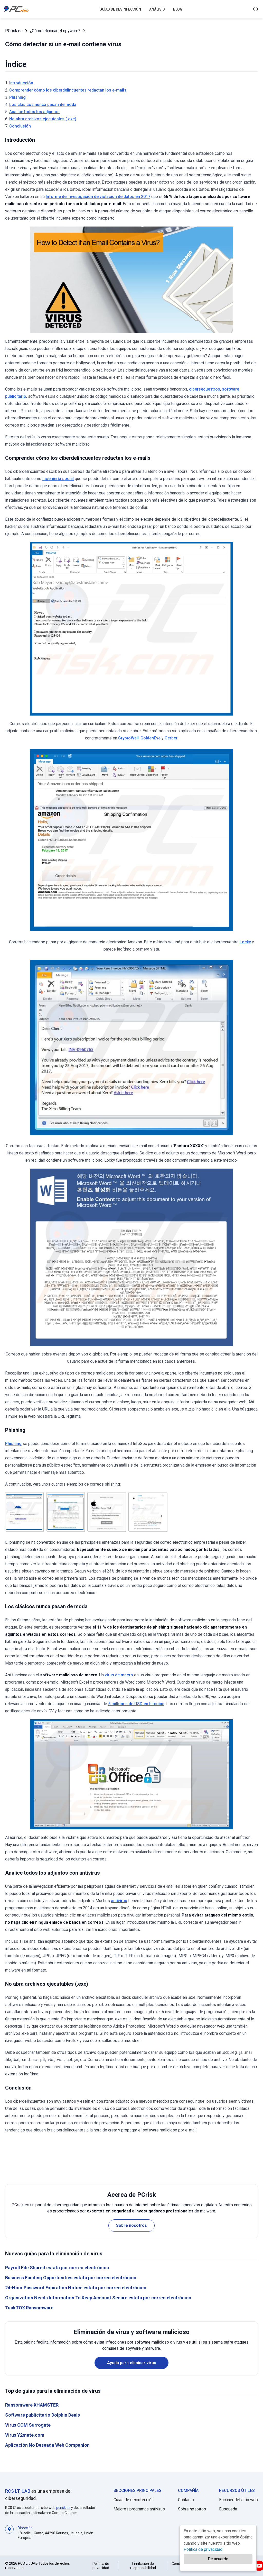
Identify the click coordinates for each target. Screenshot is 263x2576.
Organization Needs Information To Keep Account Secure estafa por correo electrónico (98, 2297)
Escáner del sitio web (238, 2499)
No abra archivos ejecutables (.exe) (42, 118)
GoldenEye (150, 738)
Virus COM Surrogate (28, 2425)
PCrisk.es (14, 30)
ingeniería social (58, 478)
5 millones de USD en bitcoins (136, 1703)
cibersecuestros (204, 389)
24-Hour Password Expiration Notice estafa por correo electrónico (75, 2287)
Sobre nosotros (131, 2225)
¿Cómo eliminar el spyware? (55, 30)
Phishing (17, 97)
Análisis (157, 9)
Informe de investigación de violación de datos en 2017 (98, 196)
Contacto (186, 2499)
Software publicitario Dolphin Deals (42, 2415)
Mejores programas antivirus (139, 2509)
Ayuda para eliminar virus (131, 2362)
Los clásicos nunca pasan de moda (42, 104)
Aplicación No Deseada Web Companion (47, 2445)
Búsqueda (228, 2509)
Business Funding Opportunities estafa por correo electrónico (70, 2277)
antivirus (119, 1900)
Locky (245, 941)
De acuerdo (218, 2558)
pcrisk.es (63, 2508)
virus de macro (119, 1675)
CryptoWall (128, 738)
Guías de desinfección (120, 9)
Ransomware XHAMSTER (32, 2405)
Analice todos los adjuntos (34, 111)
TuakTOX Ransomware (29, 2307)
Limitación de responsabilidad (143, 2566)
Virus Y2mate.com (24, 2435)
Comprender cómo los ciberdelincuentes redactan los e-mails (67, 90)
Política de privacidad (100, 2566)
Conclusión (20, 126)
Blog (177, 9)
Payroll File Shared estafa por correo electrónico (57, 2267)
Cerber (171, 738)
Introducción (21, 82)
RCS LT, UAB (17, 2491)
